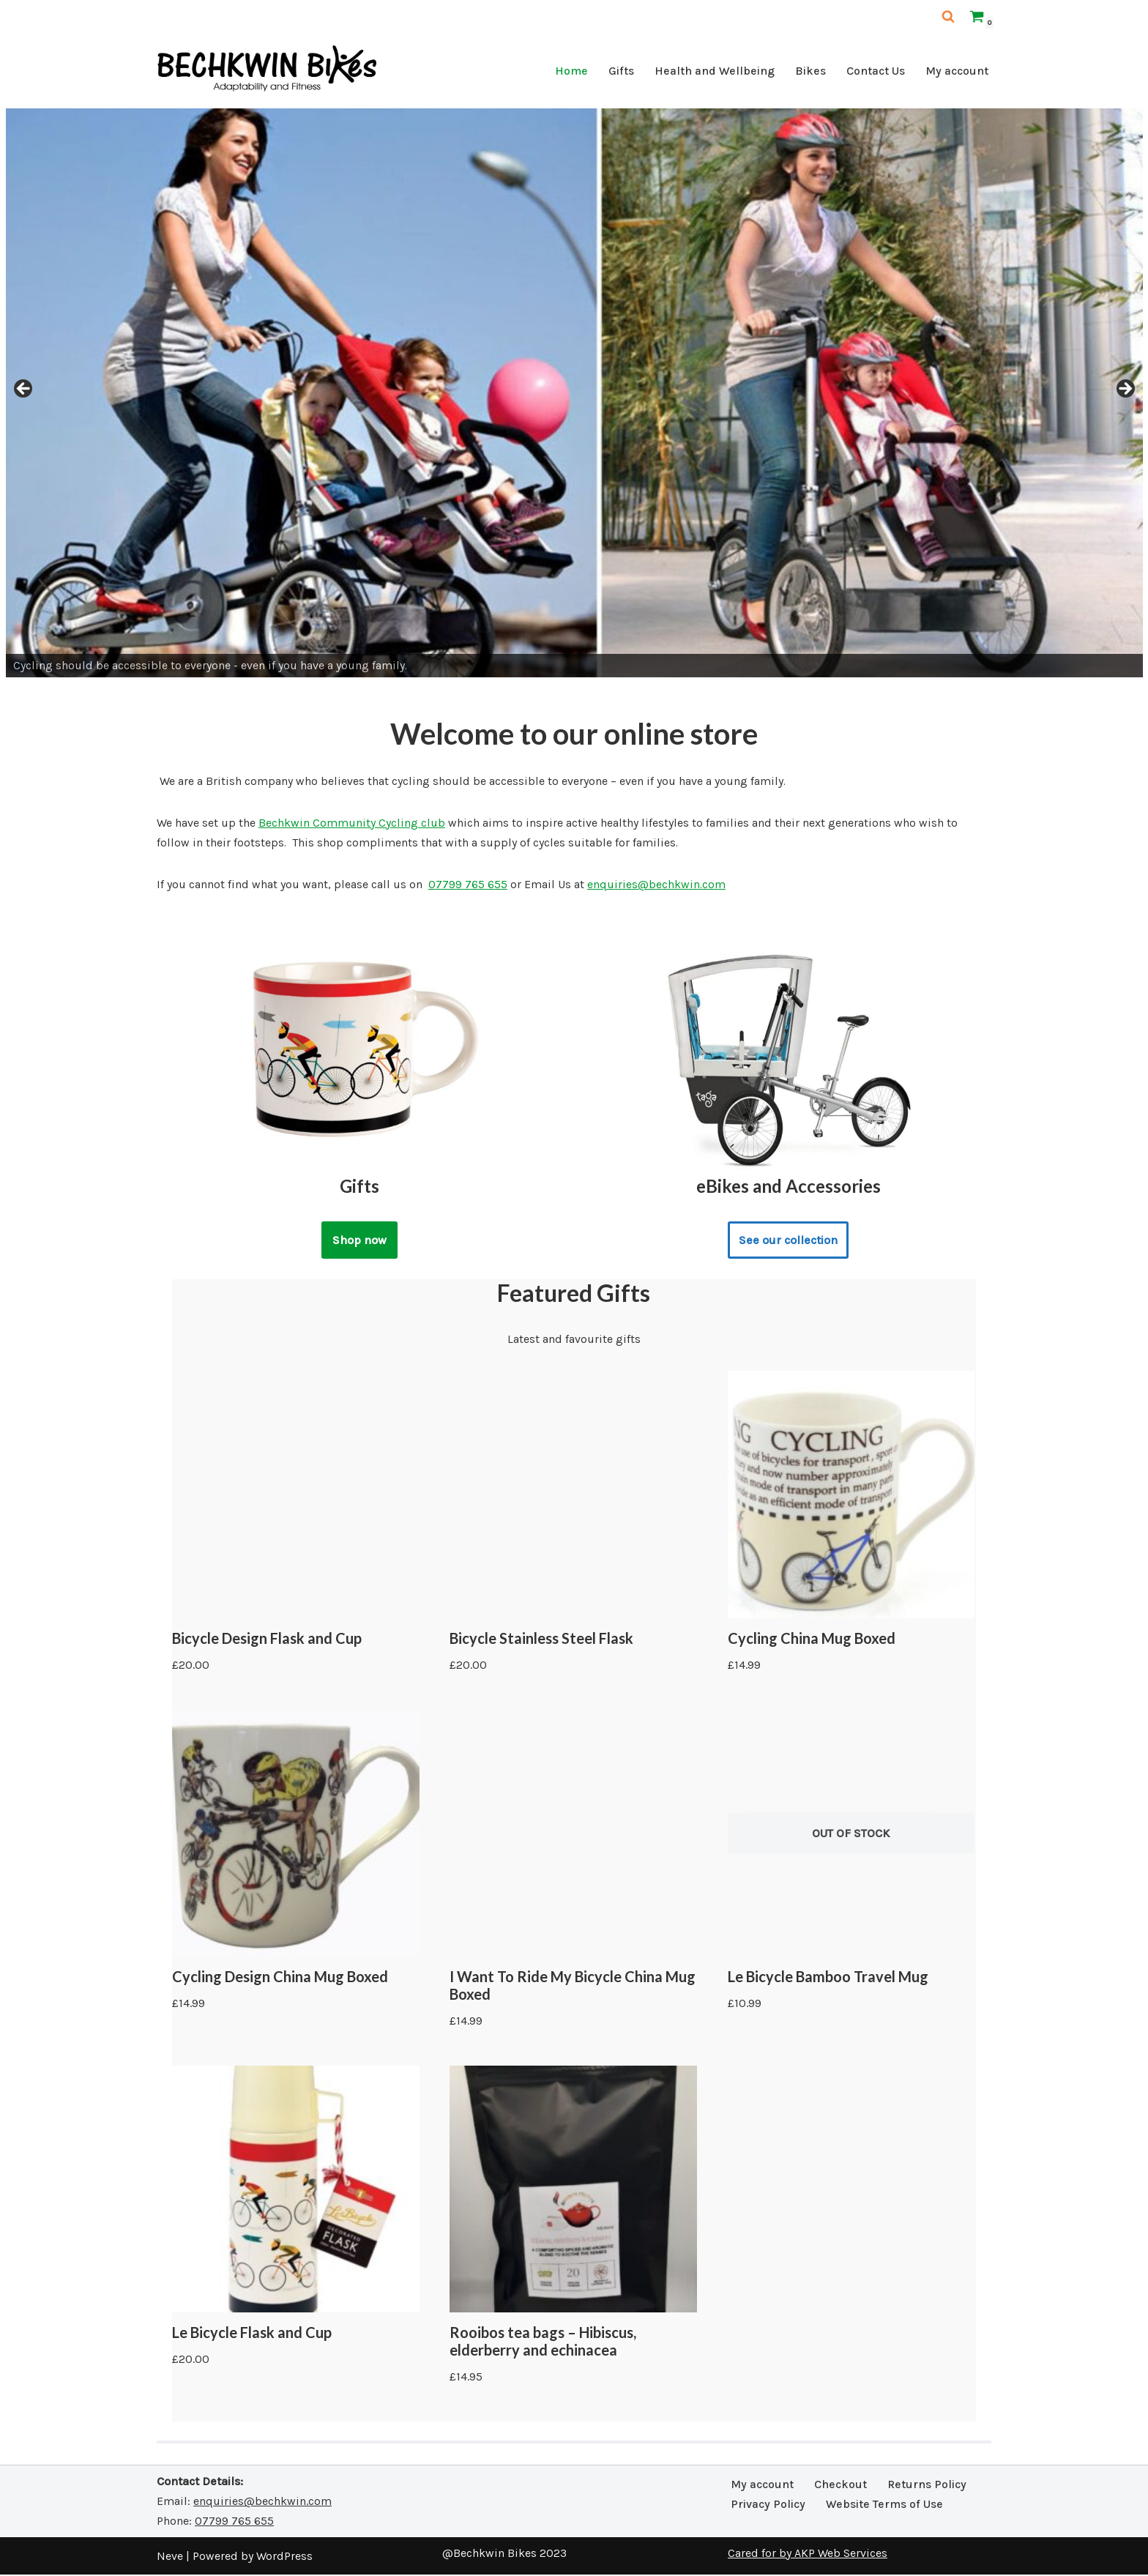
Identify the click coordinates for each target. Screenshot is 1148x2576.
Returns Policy (927, 2486)
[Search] (948, 16)
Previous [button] (24, 390)
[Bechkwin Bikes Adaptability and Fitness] (266, 74)
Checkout (840, 2486)
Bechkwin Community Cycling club (351, 823)
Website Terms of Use (884, 2505)
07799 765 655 (467, 885)
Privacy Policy (768, 2505)
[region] (574, 392)
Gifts (621, 71)
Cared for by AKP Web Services (807, 2554)
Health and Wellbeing (715, 71)
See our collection (788, 1241)
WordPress (284, 2557)
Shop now (359, 1241)
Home (571, 71)
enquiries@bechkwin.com (656, 885)
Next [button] (1125, 390)
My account (956, 71)
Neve (170, 2557)
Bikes (810, 71)
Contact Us (875, 71)
